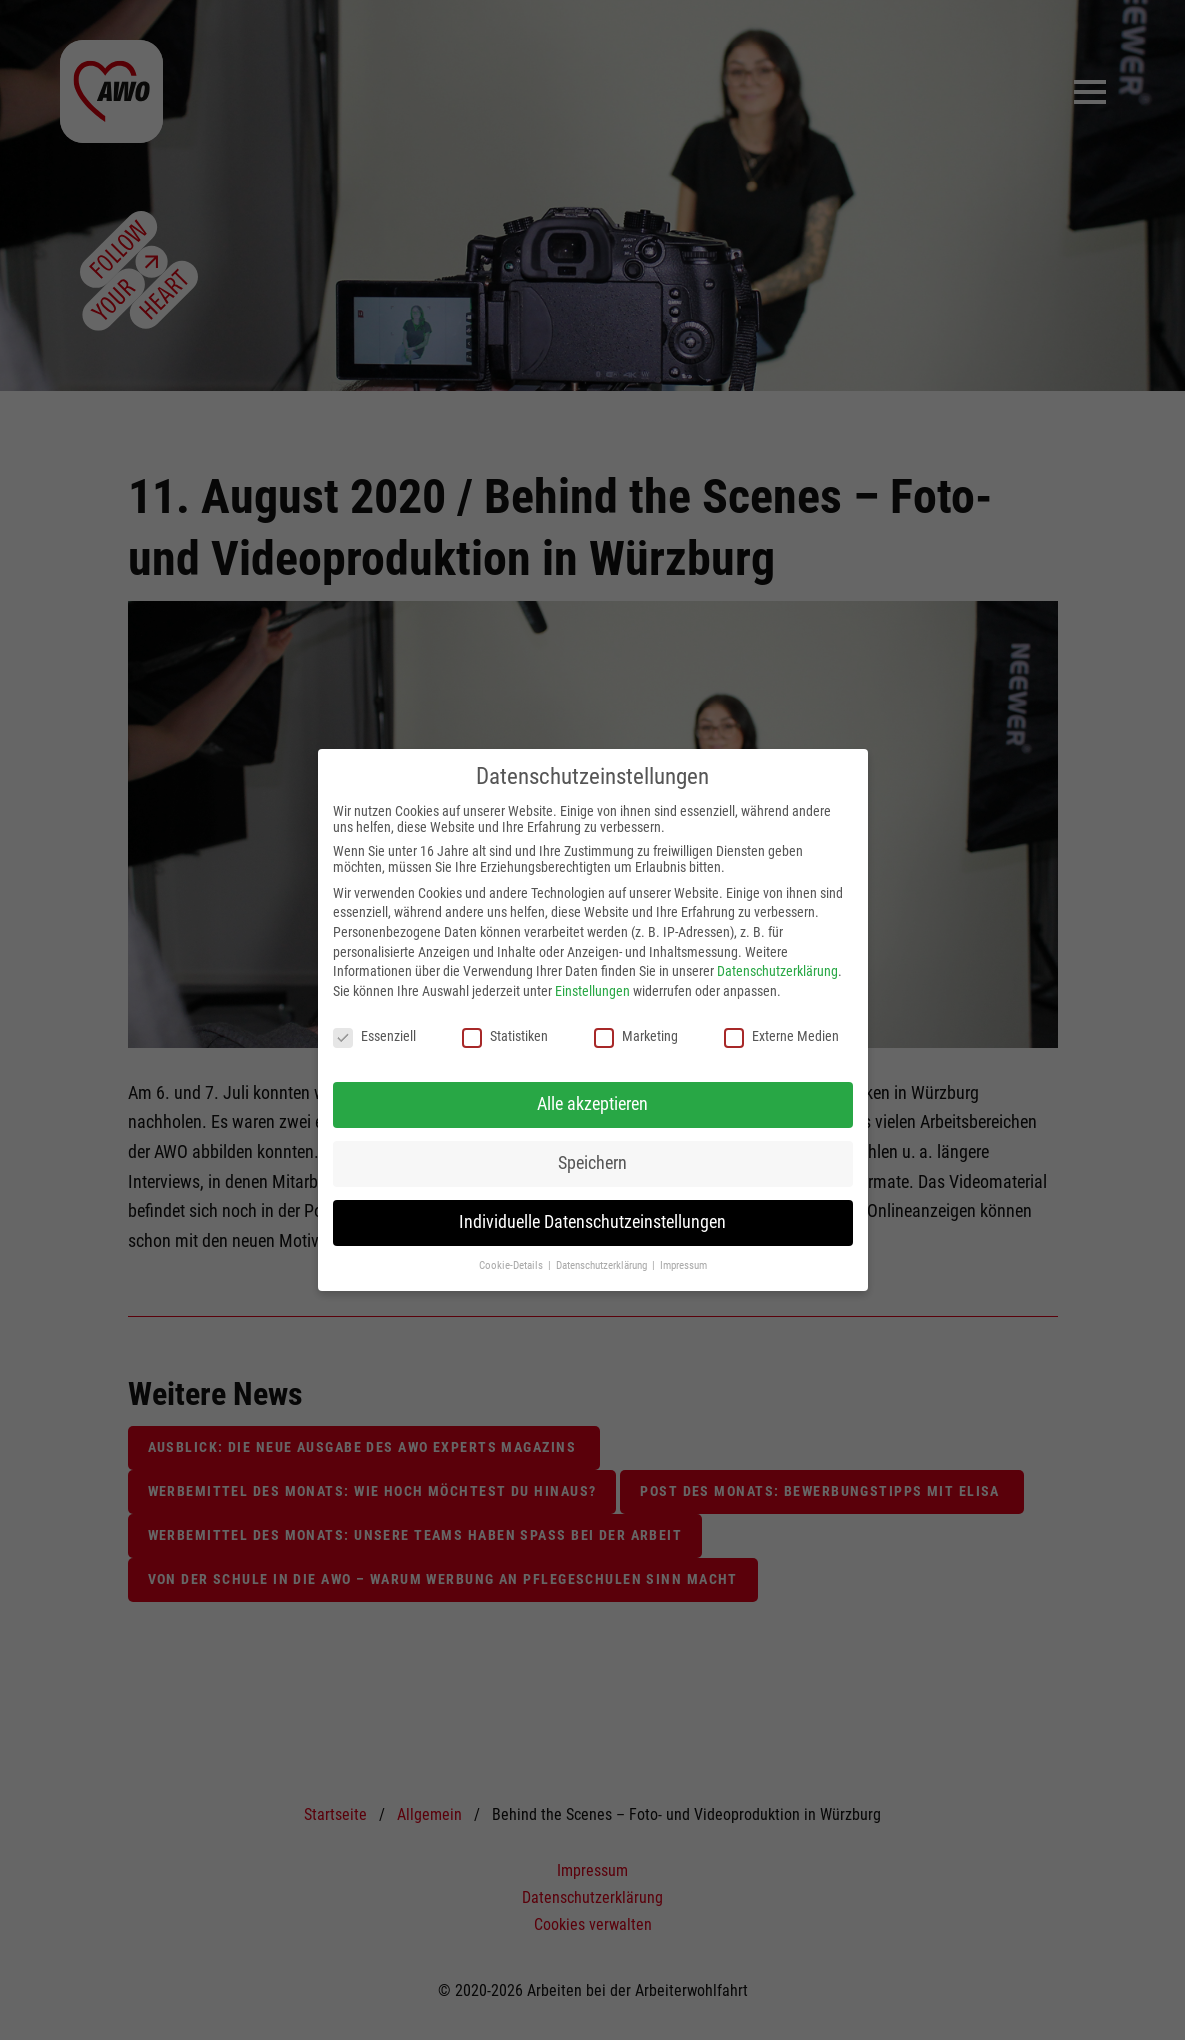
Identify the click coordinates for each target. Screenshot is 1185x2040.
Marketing (636, 1036)
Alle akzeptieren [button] (592, 1104)
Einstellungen (592, 991)
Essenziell (374, 1036)
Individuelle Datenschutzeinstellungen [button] (592, 1222)
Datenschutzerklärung (777, 971)
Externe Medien (781, 1036)
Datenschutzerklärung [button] (603, 1265)
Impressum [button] (683, 1265)
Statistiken (505, 1036)
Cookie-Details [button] (512, 1265)
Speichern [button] (592, 1163)
